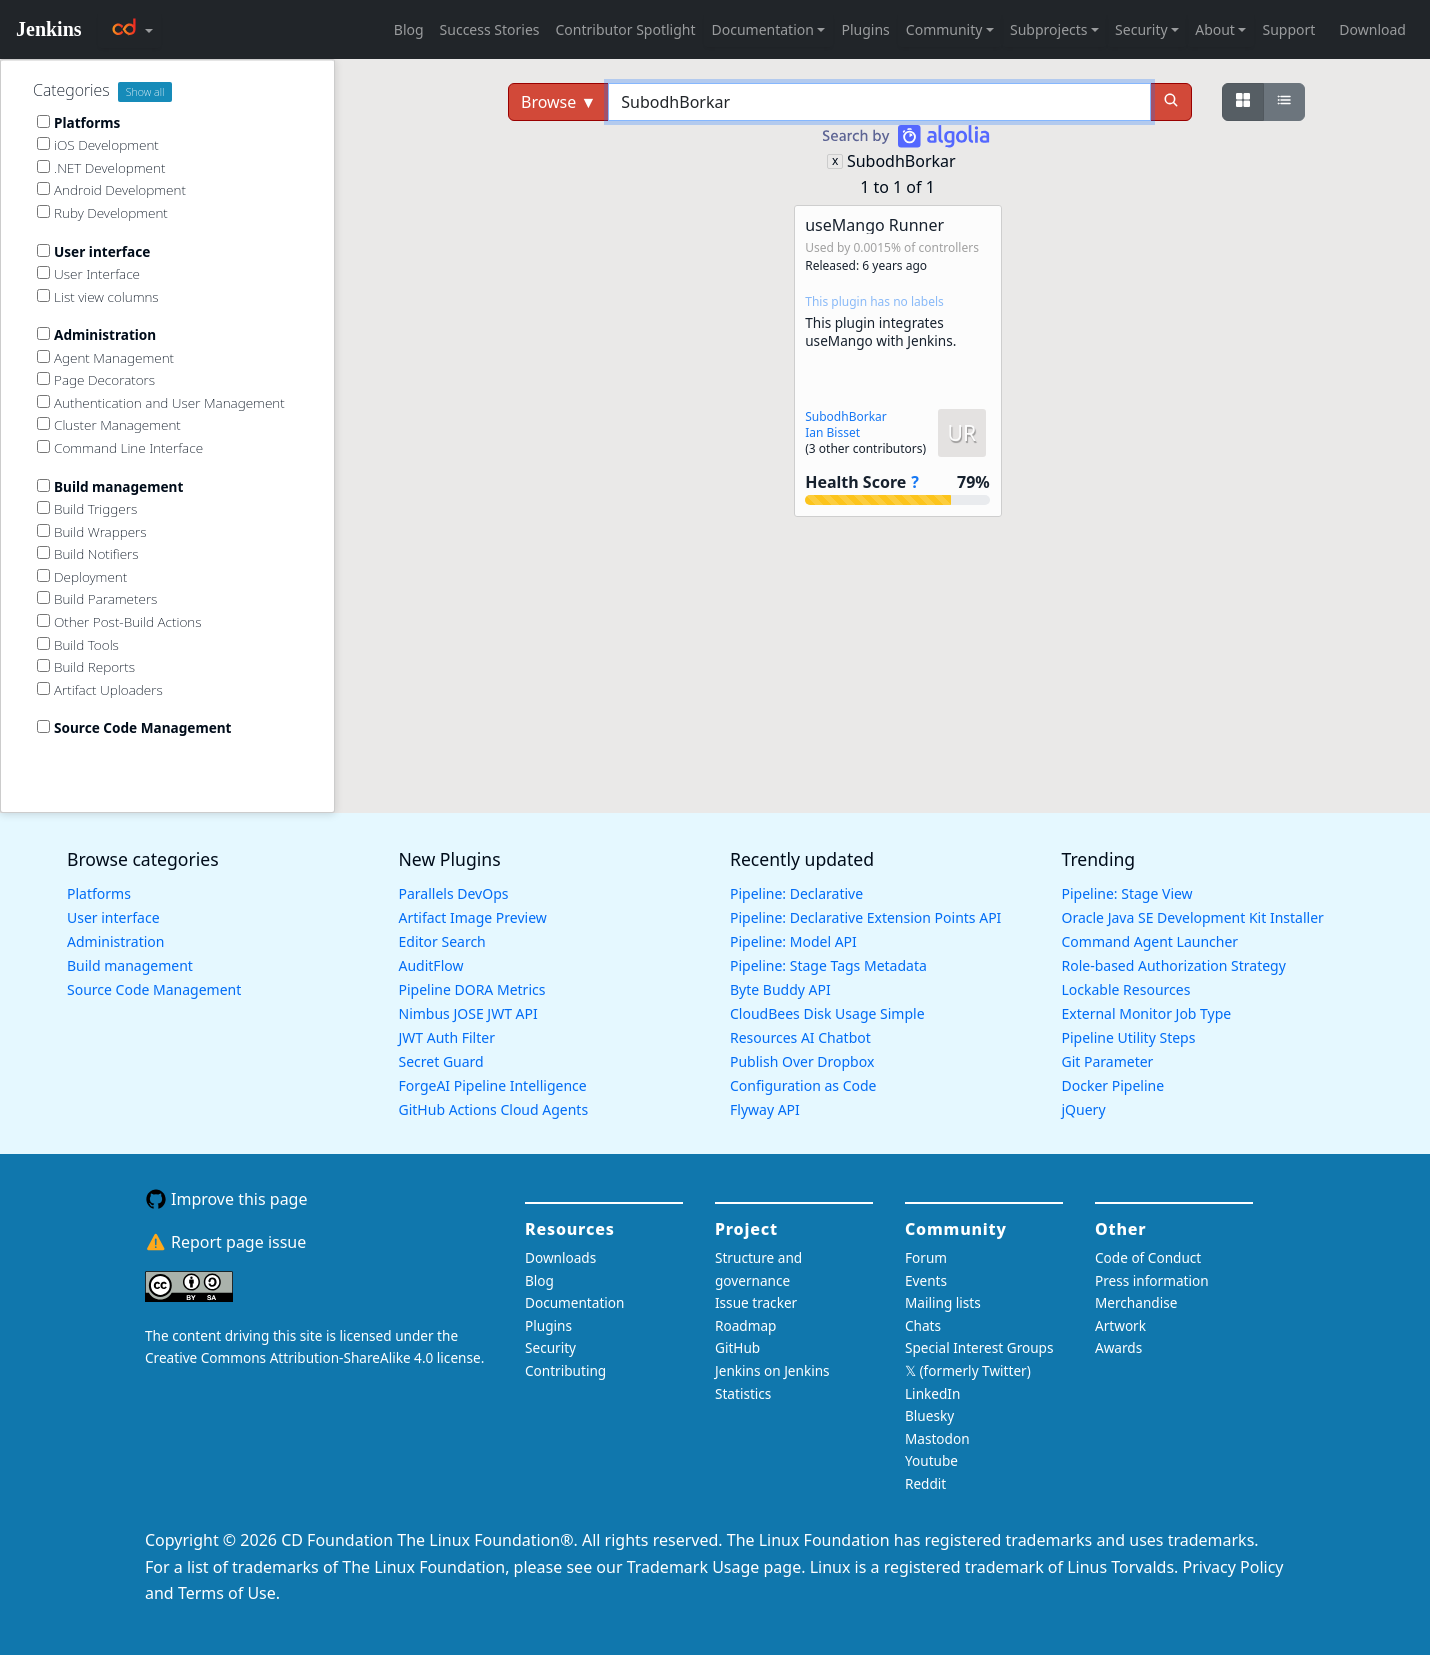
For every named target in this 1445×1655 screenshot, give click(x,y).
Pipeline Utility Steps (1129, 1037)
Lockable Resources (1126, 989)
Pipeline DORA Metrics (472, 989)
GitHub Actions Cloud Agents (494, 1109)
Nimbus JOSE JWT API (468, 1013)
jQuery (1084, 1109)
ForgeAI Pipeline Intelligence (493, 1085)
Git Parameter (1108, 1061)
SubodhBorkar (901, 161)
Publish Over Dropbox (802, 1061)
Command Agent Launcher (1150, 941)
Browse (558, 102)
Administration (115, 941)
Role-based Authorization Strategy (1174, 965)
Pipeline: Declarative (796, 893)
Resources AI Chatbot (800, 1037)
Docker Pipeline (1113, 1085)
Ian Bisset (832, 432)
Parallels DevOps (454, 893)
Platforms (99, 893)
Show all (145, 92)
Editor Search (442, 941)
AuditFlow (431, 965)
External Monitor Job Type (1147, 1013)
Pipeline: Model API (793, 941)
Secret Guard (441, 1061)
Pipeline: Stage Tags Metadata (828, 965)
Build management (130, 965)
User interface (113, 917)
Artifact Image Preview (473, 917)
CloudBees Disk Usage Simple (827, 1013)
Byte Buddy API (780, 989)
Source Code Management (154, 989)
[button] (898, 361)
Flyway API (765, 1109)
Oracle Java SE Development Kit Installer (1193, 917)
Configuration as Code (803, 1085)
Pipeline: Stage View (1127, 893)
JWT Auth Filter (447, 1037)
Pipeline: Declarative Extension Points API (865, 917)
